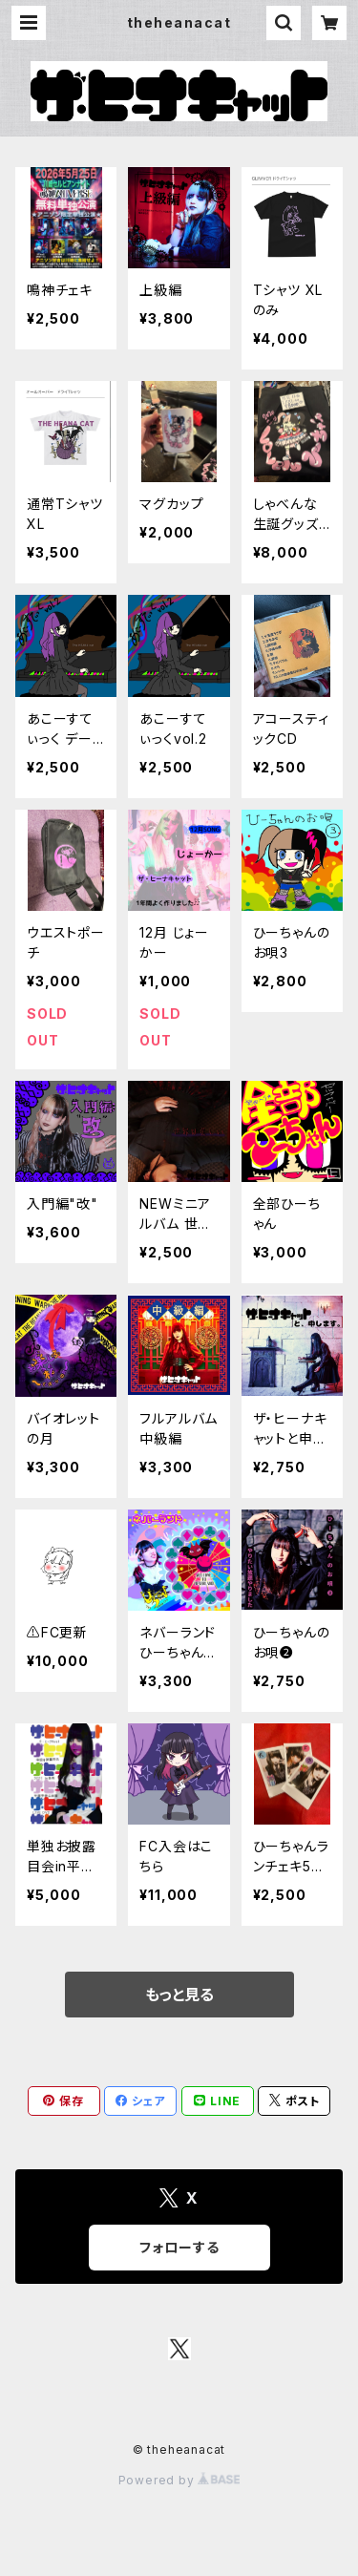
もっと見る (179, 1994)
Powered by (179, 2480)
